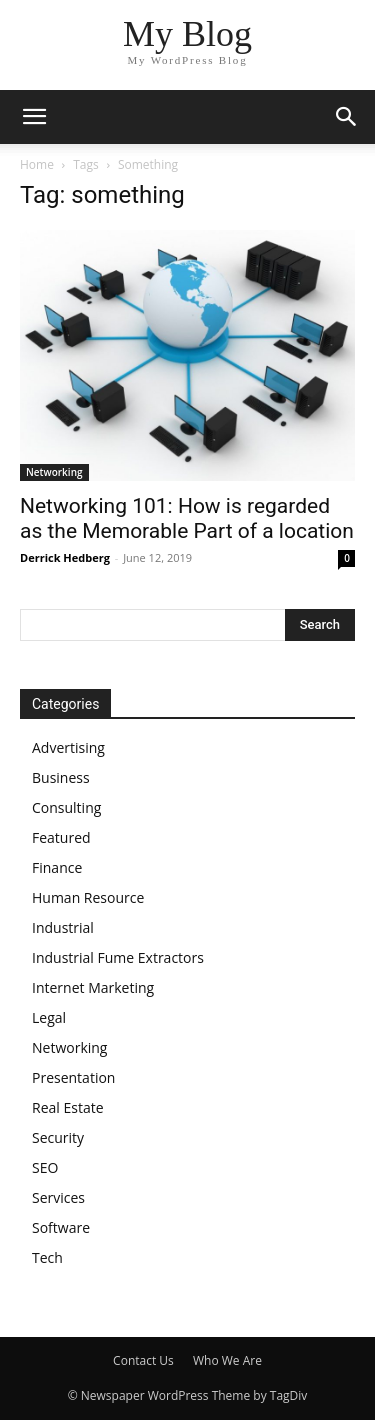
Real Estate (68, 1107)
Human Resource (88, 897)
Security (58, 1137)
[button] (34, 117)
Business (61, 777)
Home (37, 164)
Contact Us (143, 1360)
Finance (57, 867)
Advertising (68, 747)
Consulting (66, 807)
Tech (47, 1257)
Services (58, 1197)
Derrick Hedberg (65, 557)
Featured (61, 837)
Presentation (73, 1077)
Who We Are (227, 1360)
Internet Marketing (93, 987)
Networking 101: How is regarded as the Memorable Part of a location (187, 518)
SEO (45, 1167)
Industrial (63, 927)
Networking (54, 472)
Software (61, 1227)
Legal (49, 1017)
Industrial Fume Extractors (118, 957)
